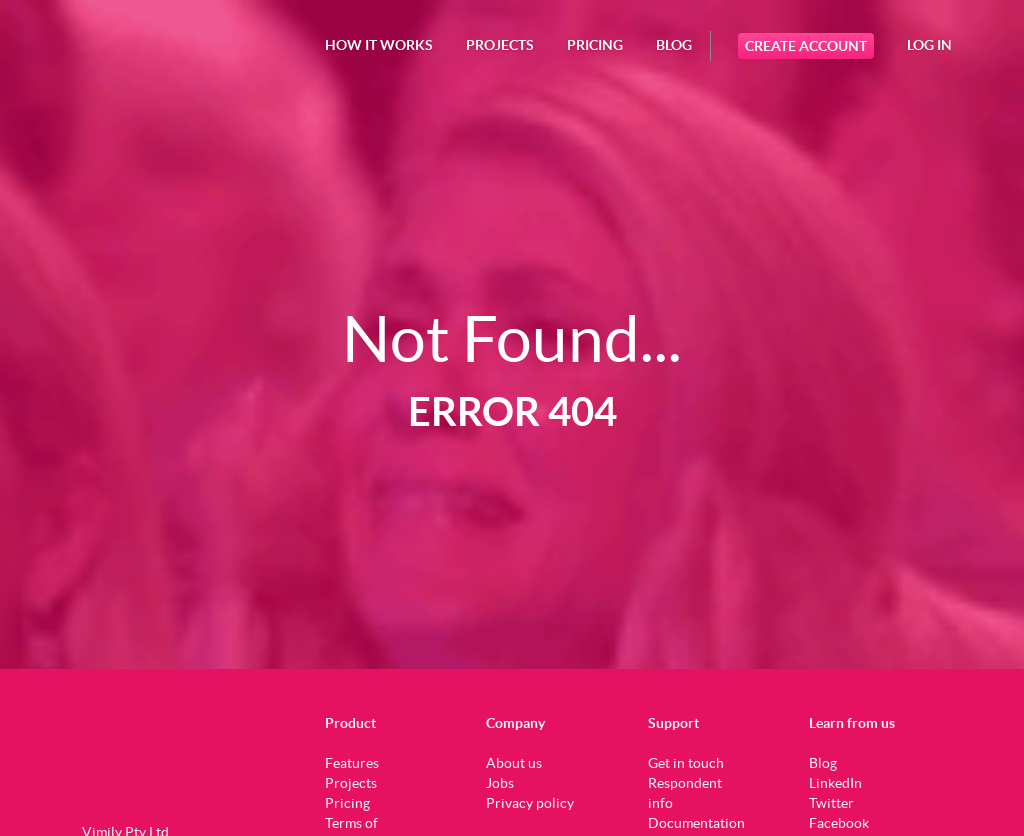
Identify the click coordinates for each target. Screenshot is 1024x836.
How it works (379, 45)
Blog (674, 45)
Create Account (806, 46)
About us (514, 763)
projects (500, 45)
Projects (351, 783)
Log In (929, 45)
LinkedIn (835, 783)
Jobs (500, 783)
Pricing (595, 45)
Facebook (839, 823)
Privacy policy (530, 803)
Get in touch (686, 763)
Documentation (696, 823)
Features (352, 763)
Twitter (831, 803)
